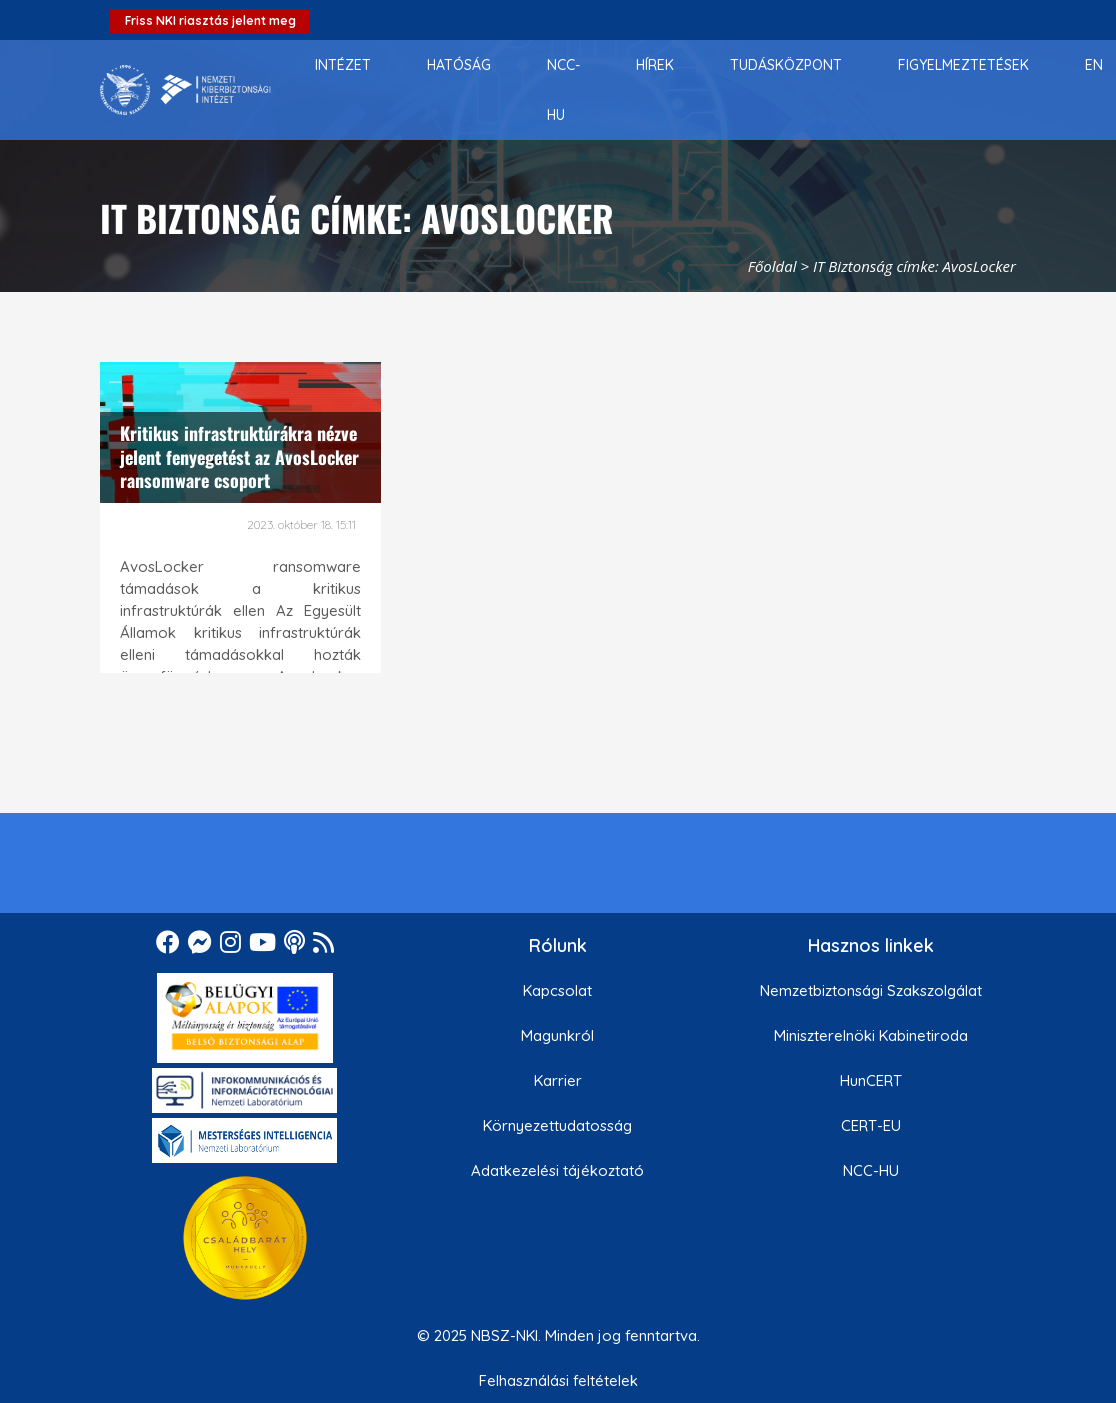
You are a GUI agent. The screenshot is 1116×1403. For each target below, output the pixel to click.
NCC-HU (871, 1170)
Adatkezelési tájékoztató (557, 1170)
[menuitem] (343, 65)
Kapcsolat (557, 990)
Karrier (558, 1080)
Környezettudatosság (557, 1125)
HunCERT (871, 1080)
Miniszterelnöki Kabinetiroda (871, 1035)
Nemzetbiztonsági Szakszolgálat (871, 990)
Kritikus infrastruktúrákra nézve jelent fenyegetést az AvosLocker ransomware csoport (239, 456)
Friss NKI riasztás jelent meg (210, 20)
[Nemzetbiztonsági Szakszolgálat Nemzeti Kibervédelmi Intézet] (185, 90)
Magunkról (557, 1035)
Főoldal (772, 266)
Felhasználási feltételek (558, 1380)
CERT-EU (871, 1125)
